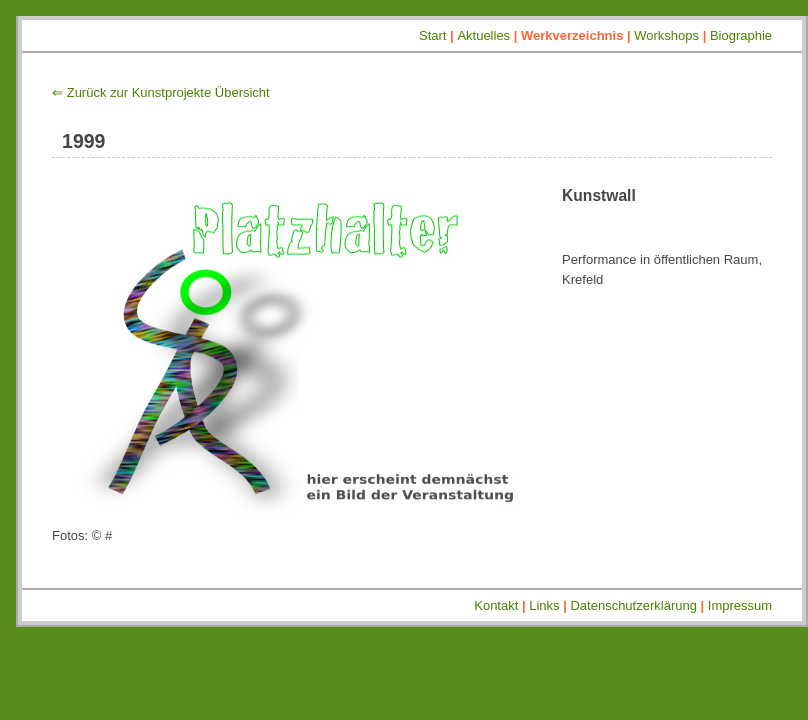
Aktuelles (483, 35)
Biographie (741, 35)
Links (544, 605)
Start (432, 35)
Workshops (666, 35)
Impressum (740, 605)
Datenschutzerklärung (633, 605)
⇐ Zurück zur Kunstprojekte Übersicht (161, 92)
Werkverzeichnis (572, 35)
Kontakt (496, 605)
